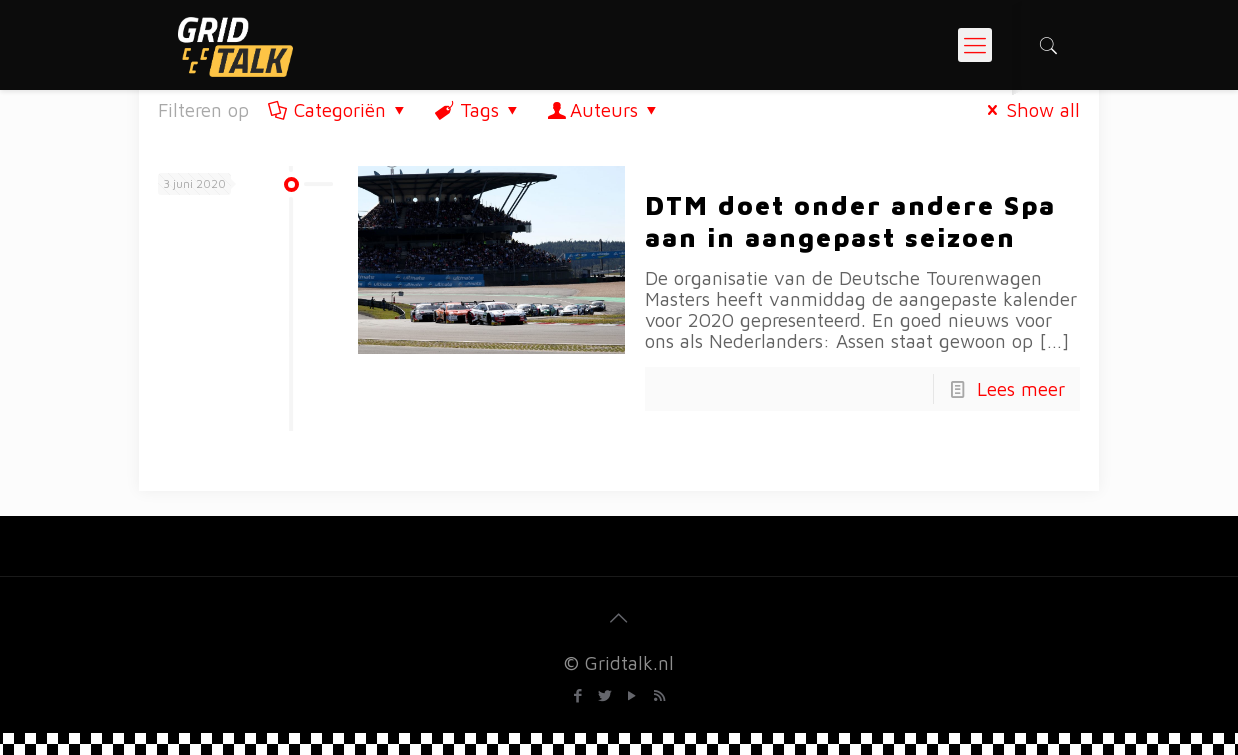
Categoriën (338, 110)
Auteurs (604, 110)
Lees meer (1021, 389)
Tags (478, 110)
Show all (1029, 110)
